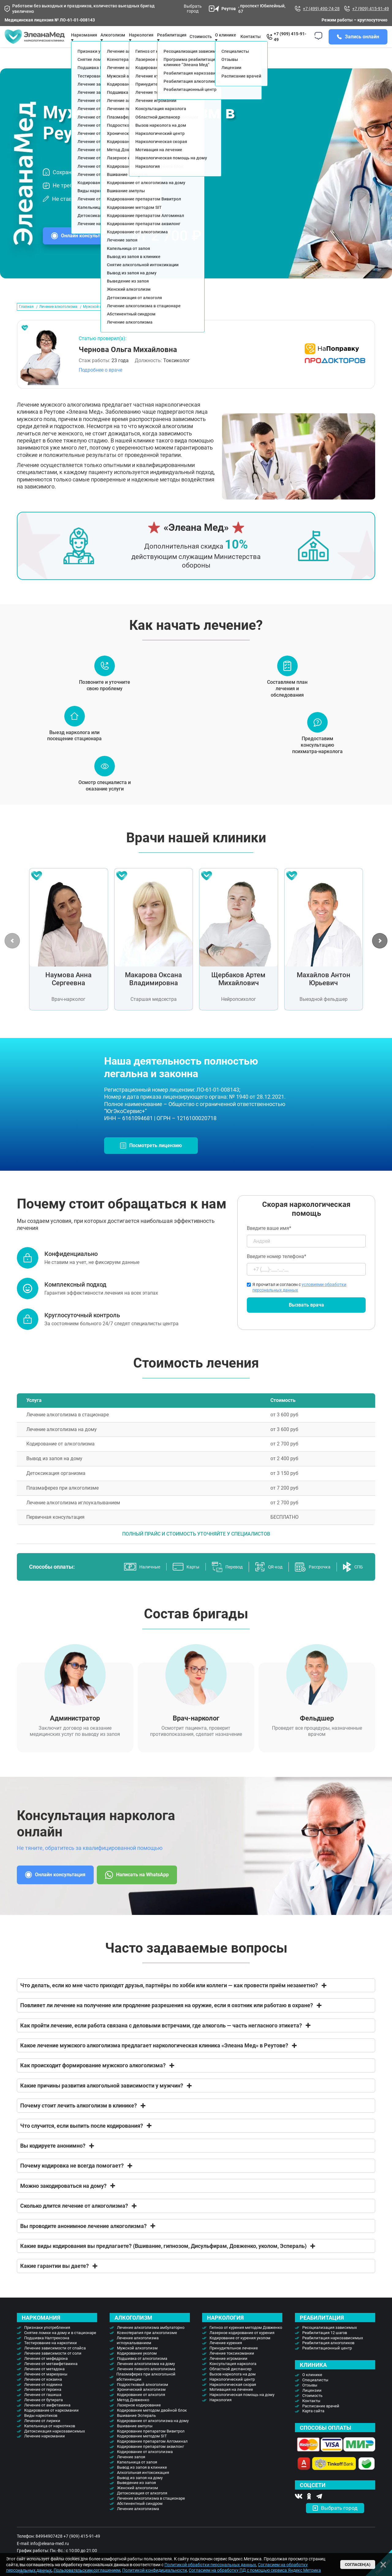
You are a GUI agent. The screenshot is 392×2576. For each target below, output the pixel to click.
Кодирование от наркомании (51, 2422)
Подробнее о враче (100, 382)
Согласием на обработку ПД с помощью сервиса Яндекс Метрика (255, 2570)
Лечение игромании (228, 2370)
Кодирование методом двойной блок (152, 2422)
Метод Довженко (133, 2412)
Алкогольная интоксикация (143, 2484)
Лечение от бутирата (43, 2412)
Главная (26, 319)
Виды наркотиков (40, 2427)
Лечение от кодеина (43, 2396)
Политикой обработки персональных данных (210, 2564)
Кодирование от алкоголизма (145, 2464)
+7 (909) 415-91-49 (365, 8)
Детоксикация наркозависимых (54, 2443)
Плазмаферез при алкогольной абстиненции (145, 2389)
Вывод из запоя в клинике (142, 2479)
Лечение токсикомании (231, 2365)
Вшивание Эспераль (136, 2427)
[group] (68, 951)
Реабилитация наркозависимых (332, 2350)
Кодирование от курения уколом (239, 2350)
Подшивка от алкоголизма (142, 2370)
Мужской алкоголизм (137, 2360)
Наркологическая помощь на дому (241, 2407)
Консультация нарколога (232, 2376)
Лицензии (312, 2402)
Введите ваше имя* (306, 1249)
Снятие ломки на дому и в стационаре (60, 2345)
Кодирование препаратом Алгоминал (152, 2453)
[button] (379, 953)
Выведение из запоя (136, 2495)
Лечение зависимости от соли (52, 2365)
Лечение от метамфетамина (50, 2376)
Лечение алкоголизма (58, 319)
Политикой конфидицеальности (154, 2570)
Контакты (250, 42)
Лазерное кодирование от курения (241, 2345)
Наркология (220, 2412)
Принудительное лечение (233, 2360)
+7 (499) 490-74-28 (316, 8)
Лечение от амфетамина (47, 2417)
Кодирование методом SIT (142, 2448)
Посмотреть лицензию (155, 1158)
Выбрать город (199, 8)
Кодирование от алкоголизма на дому (153, 2433)
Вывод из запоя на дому (140, 2490)
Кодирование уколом (137, 2365)
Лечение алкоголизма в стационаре (151, 2510)
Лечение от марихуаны (45, 2386)
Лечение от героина (42, 2401)
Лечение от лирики (42, 2433)
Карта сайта (313, 2423)
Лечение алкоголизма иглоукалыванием (138, 2353)
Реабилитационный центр (327, 2360)
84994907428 (49, 2548)
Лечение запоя (131, 2469)
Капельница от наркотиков (49, 2438)
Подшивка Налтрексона (46, 2350)
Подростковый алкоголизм (142, 2396)
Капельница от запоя (137, 2474)
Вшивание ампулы (135, 2438)
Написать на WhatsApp (137, 1887)
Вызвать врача (306, 1317)
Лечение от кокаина (43, 2391)
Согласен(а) (358, 2564)
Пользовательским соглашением (87, 2570)
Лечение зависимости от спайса (55, 2360)
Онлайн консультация (86, 248)
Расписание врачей (320, 2418)
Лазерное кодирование (139, 2417)
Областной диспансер (230, 2381)
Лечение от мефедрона (46, 2370)
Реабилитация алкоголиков (328, 2355)
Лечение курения (225, 2355)
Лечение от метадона (44, 2381)
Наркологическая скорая (232, 2396)
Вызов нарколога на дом (232, 2386)
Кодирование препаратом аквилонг (150, 2458)
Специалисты (315, 2392)
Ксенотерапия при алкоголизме (147, 2345)
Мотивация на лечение (231, 2401)
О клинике (225, 41)
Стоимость (201, 42)
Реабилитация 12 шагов (324, 2345)
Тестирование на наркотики (50, 2355)
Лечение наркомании (44, 2448)
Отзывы (309, 2397)
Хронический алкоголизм (141, 2401)
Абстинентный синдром (140, 2515)
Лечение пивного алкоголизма (146, 2381)
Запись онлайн (362, 43)
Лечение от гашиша (42, 2407)
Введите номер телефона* (306, 1277)
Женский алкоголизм (137, 2500)
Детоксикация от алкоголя (142, 2505)
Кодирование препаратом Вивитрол (151, 2443)
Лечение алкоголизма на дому (146, 2376)
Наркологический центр (232, 2391)
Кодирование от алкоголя (141, 2407)
